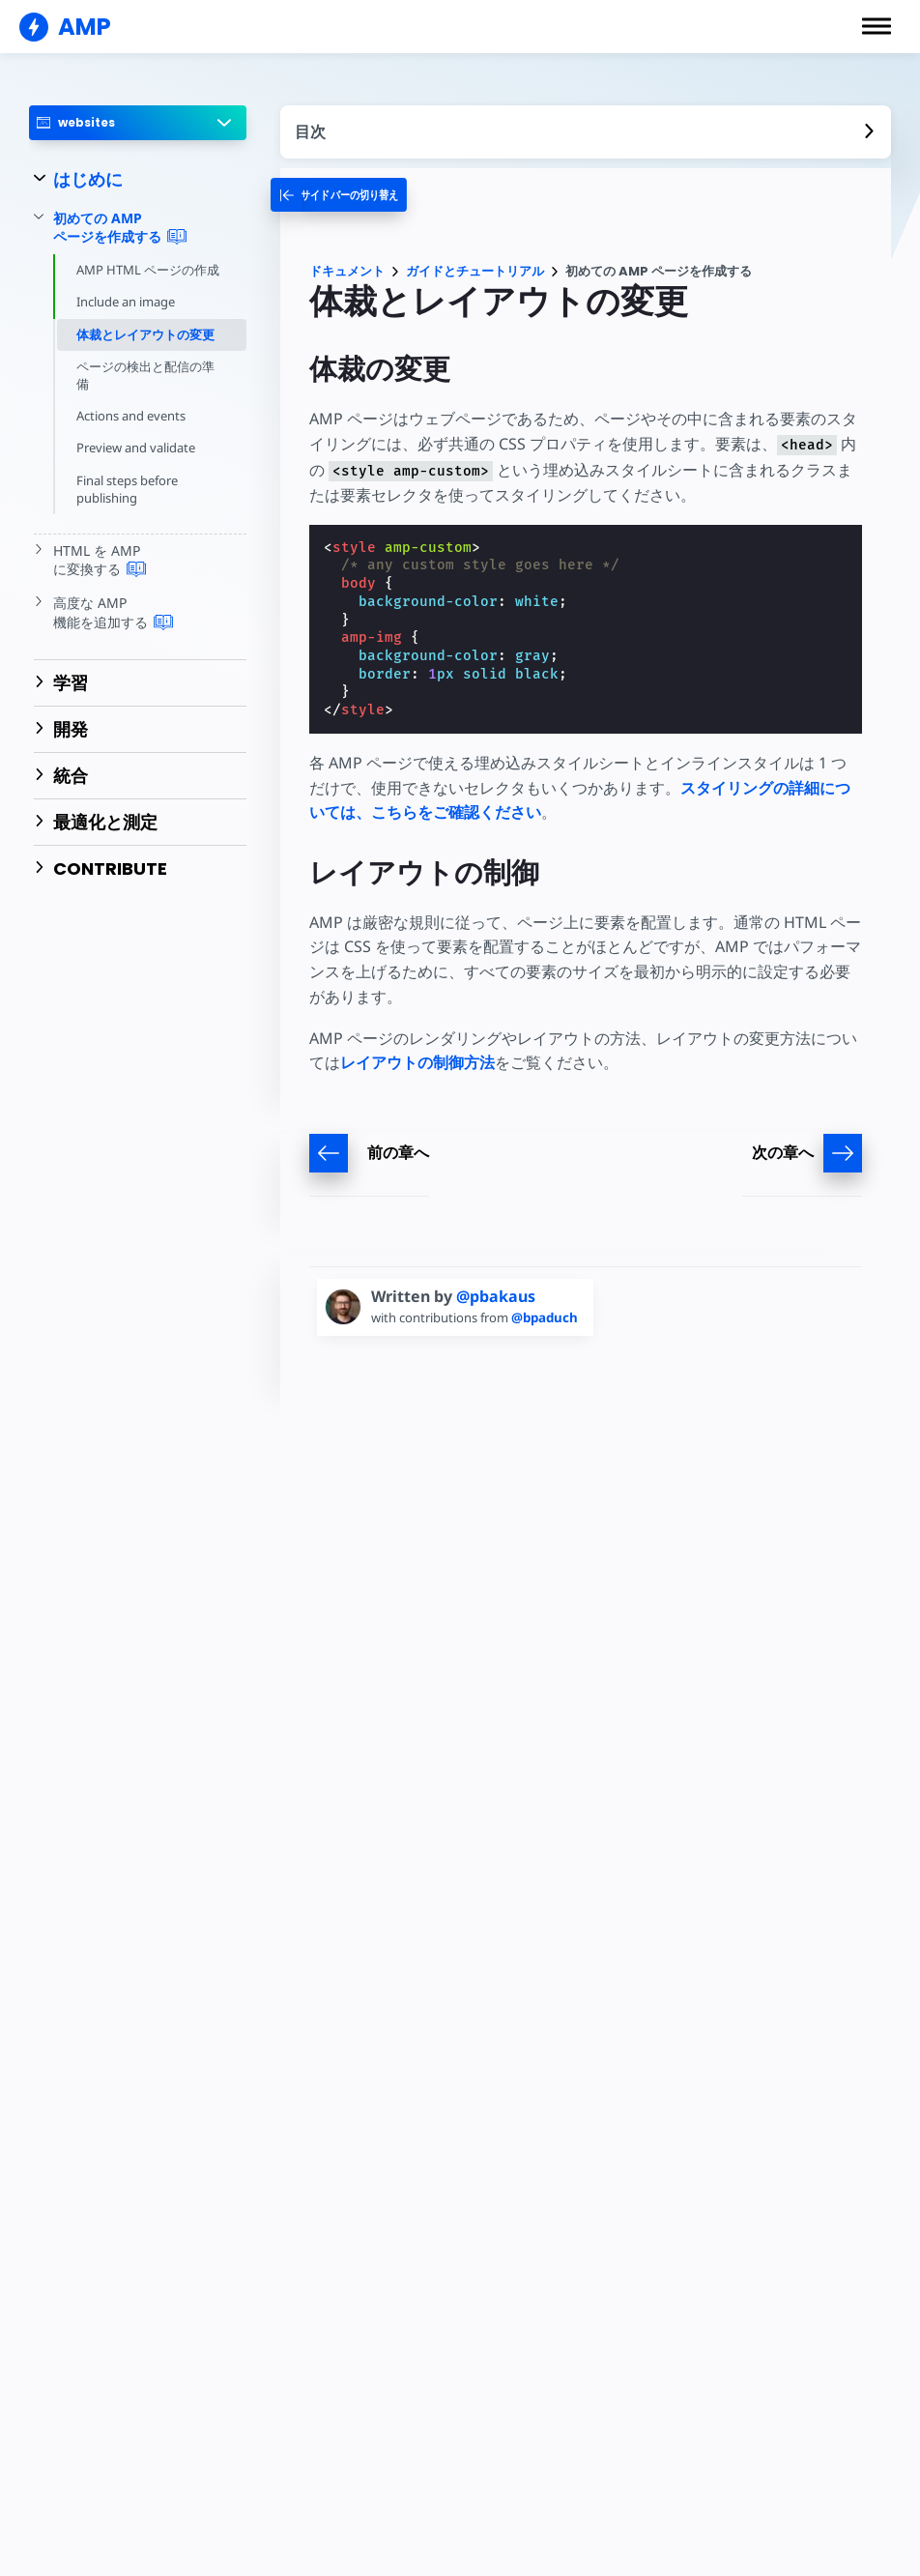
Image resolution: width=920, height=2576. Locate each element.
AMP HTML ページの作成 (147, 269)
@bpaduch (551, 1317)
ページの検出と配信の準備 (145, 375)
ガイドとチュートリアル (475, 271)
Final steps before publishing (128, 489)
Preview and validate (136, 447)
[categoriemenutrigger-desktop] (349, 195)
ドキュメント (347, 271)
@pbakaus (495, 1296)
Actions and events (131, 415)
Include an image (127, 301)
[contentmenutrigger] (586, 132)
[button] (876, 26)
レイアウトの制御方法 (417, 1062)
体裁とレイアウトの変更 (145, 334)
